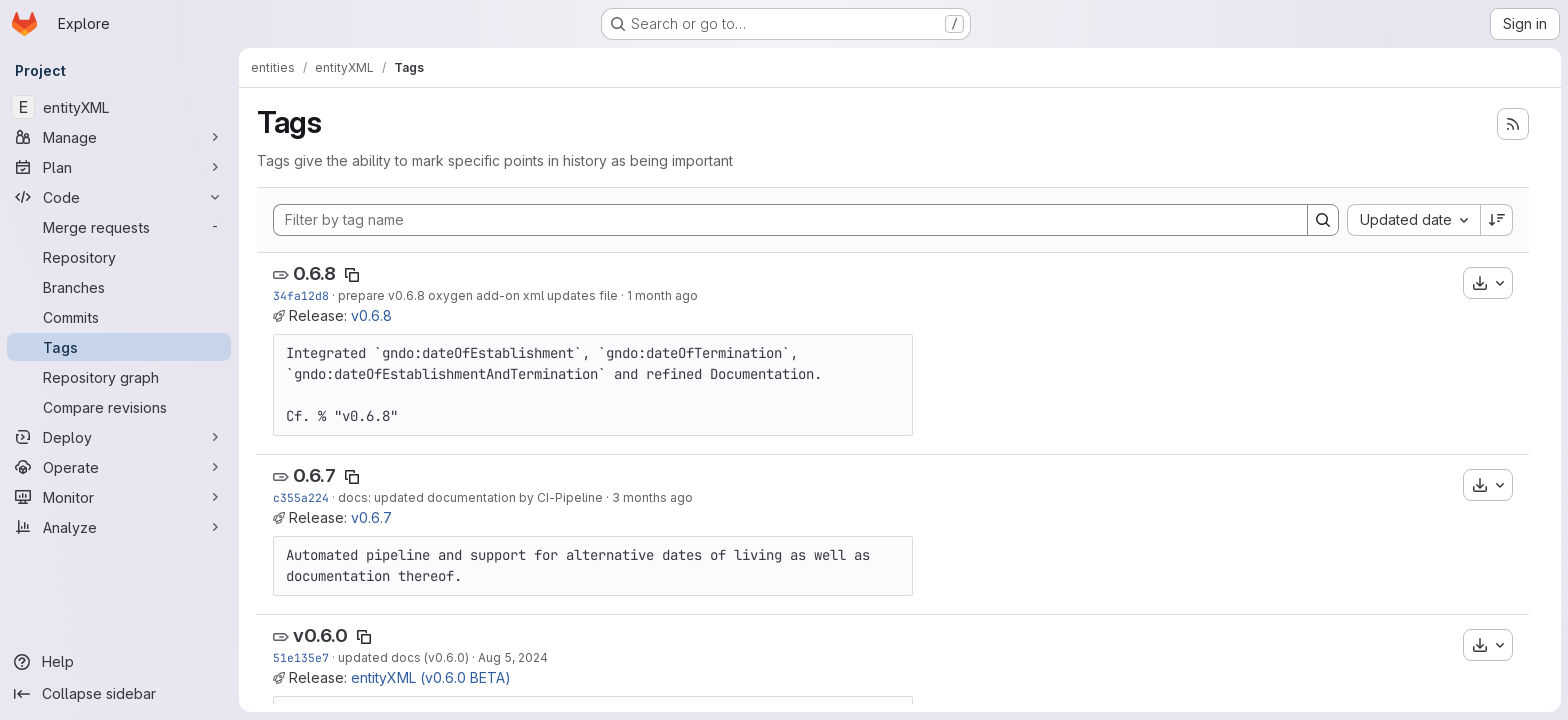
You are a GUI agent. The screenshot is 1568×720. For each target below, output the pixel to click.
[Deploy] (120, 437)
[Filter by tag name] (790, 220)
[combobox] (1413, 220)
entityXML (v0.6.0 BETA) (431, 677)
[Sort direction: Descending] (1497, 220)
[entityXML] (120, 107)
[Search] (1323, 220)
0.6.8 (314, 273)
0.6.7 (314, 475)
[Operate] (120, 467)
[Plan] (120, 167)
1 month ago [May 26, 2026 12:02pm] (662, 295)
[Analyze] (120, 527)
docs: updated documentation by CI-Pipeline (470, 497)
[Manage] (120, 137)
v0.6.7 (371, 517)
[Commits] (120, 317)
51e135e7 (301, 657)
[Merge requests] (120, 227)
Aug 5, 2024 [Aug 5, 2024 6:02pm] (513, 657)
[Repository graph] (120, 377)
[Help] (120, 662)
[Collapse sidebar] (120, 694)
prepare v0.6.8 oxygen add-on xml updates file (478, 295)
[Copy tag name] (352, 275)
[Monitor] (120, 497)
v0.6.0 (320, 635)
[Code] (120, 197)
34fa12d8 (301, 295)
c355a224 (301, 497)
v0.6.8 (371, 315)
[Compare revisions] (120, 407)
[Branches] (120, 287)
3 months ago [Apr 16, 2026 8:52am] (652, 497)
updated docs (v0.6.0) (403, 657)
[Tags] (120, 347)
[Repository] (120, 257)
